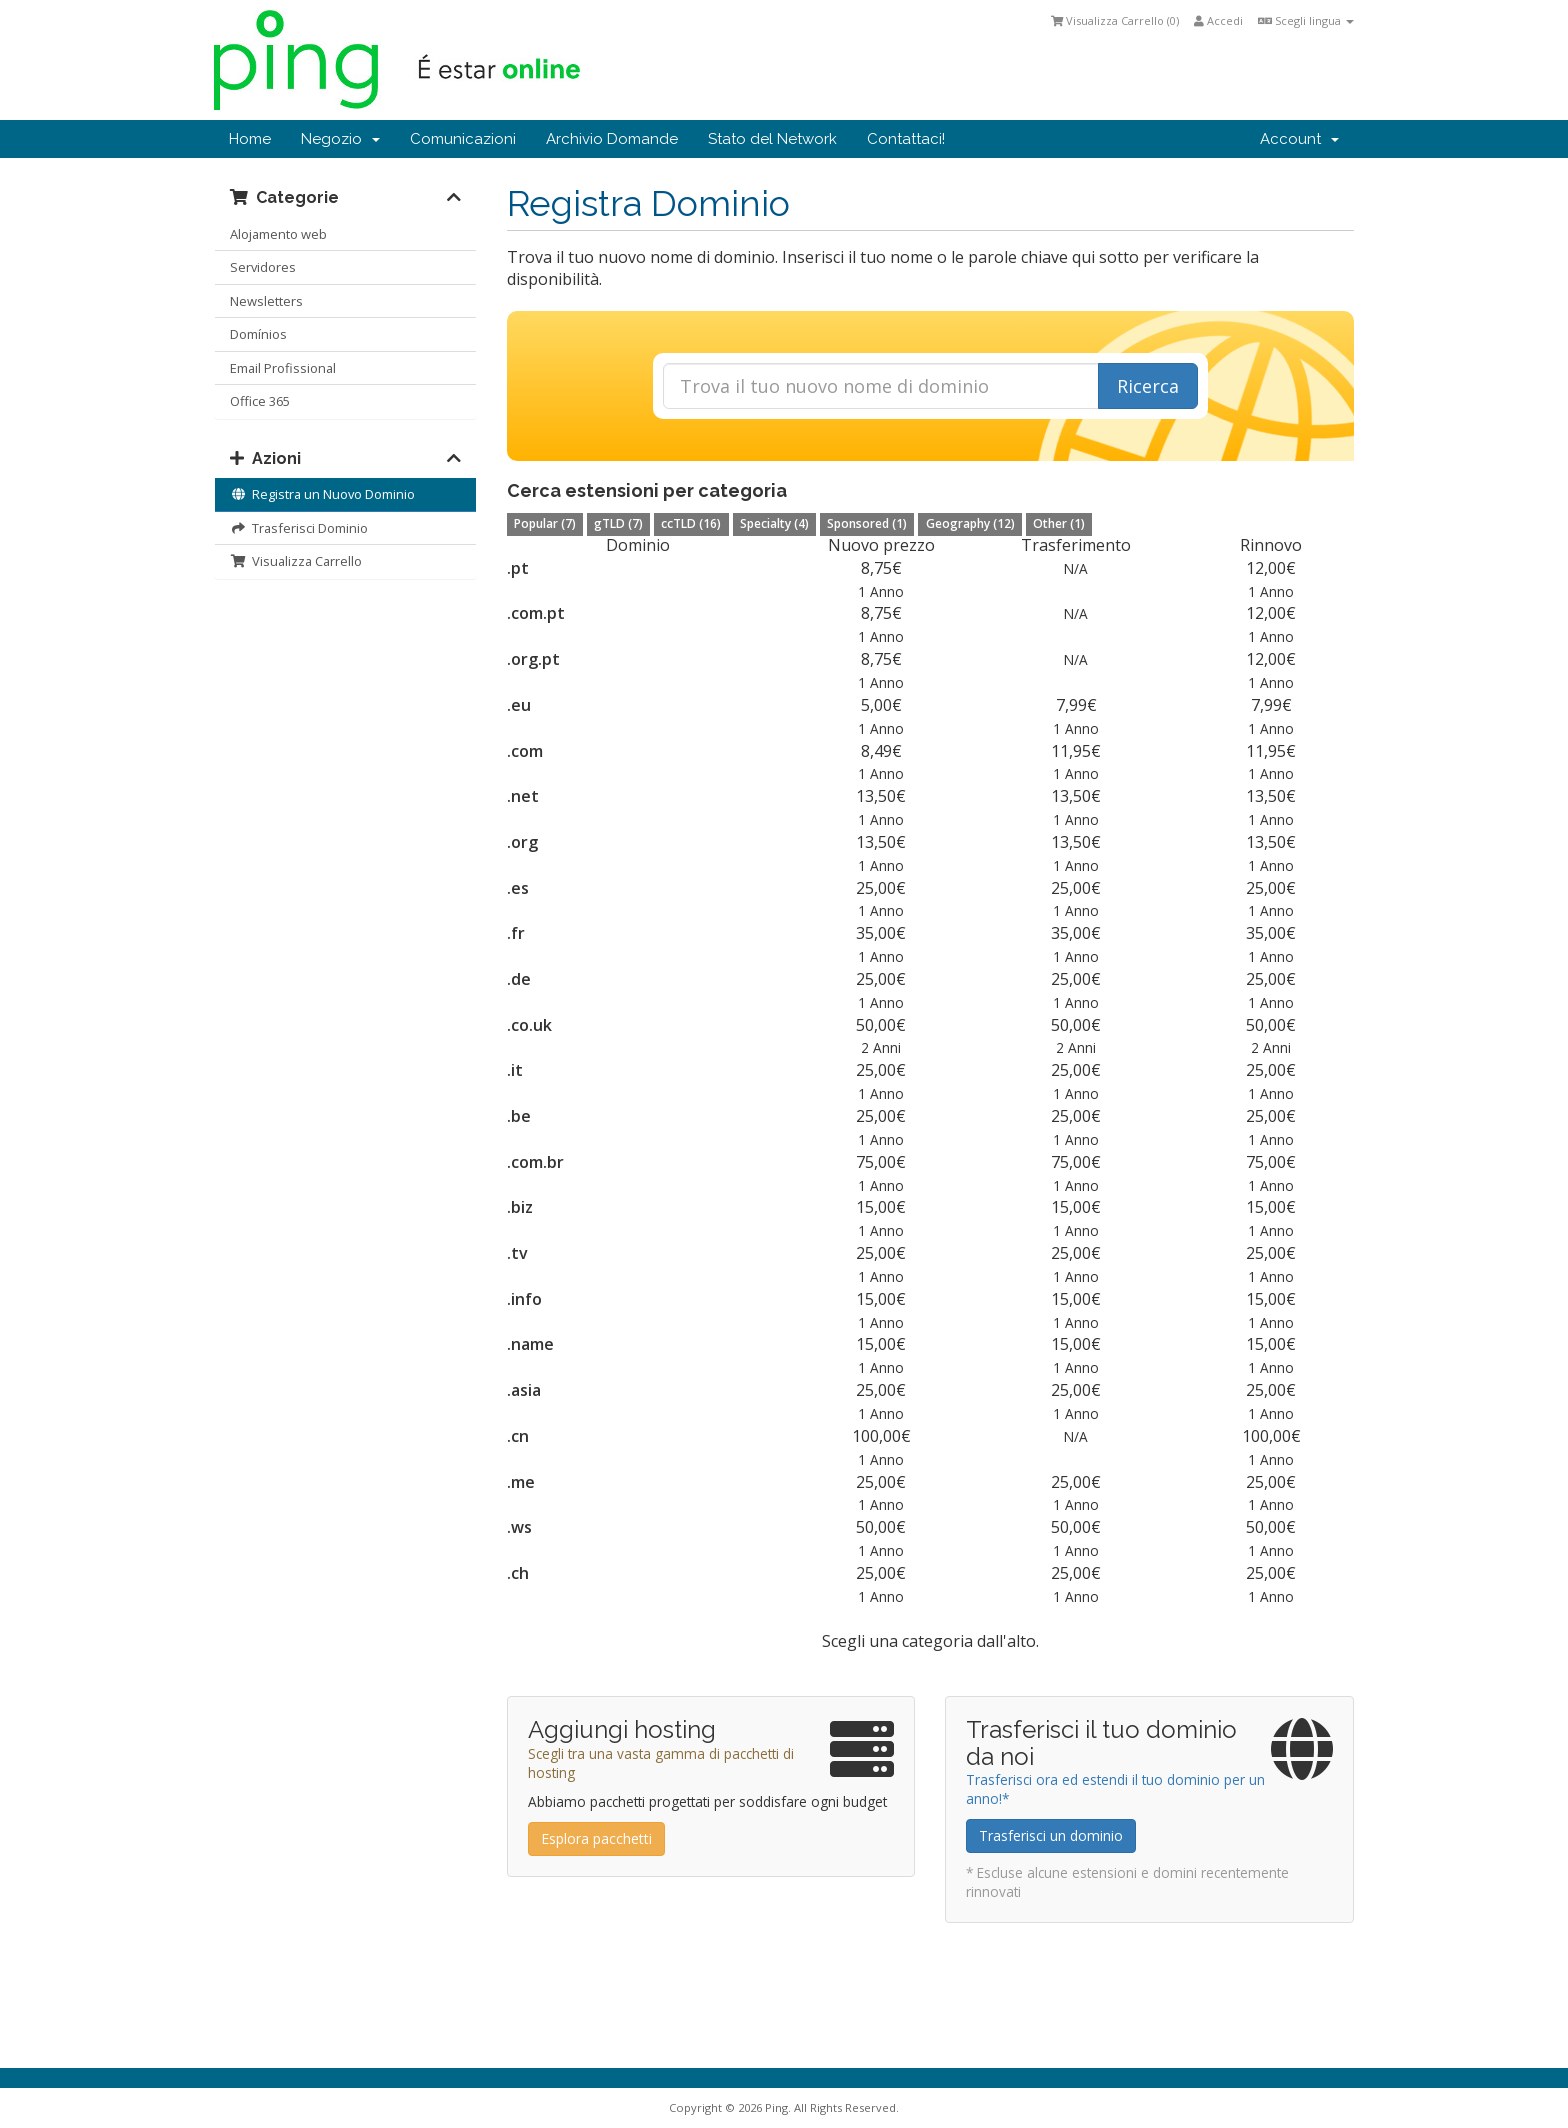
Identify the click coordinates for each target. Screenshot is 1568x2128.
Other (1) (1059, 523)
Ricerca (1148, 386)
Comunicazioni (463, 139)
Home (250, 139)
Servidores (263, 267)
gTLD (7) (618, 523)
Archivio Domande (612, 139)
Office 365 (260, 401)
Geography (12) (970, 523)
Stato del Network (772, 139)
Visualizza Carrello (296, 561)
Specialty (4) (774, 523)
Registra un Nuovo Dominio (322, 494)
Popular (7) (545, 523)
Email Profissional (283, 368)
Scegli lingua (1306, 20)
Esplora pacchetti (596, 1838)
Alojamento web (278, 234)
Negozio (340, 139)
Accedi (1218, 20)
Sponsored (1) (867, 523)
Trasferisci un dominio (1051, 1835)
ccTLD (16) (691, 523)
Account (1299, 139)
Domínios (258, 334)
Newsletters (266, 301)
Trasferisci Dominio (299, 528)
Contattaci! (906, 139)
